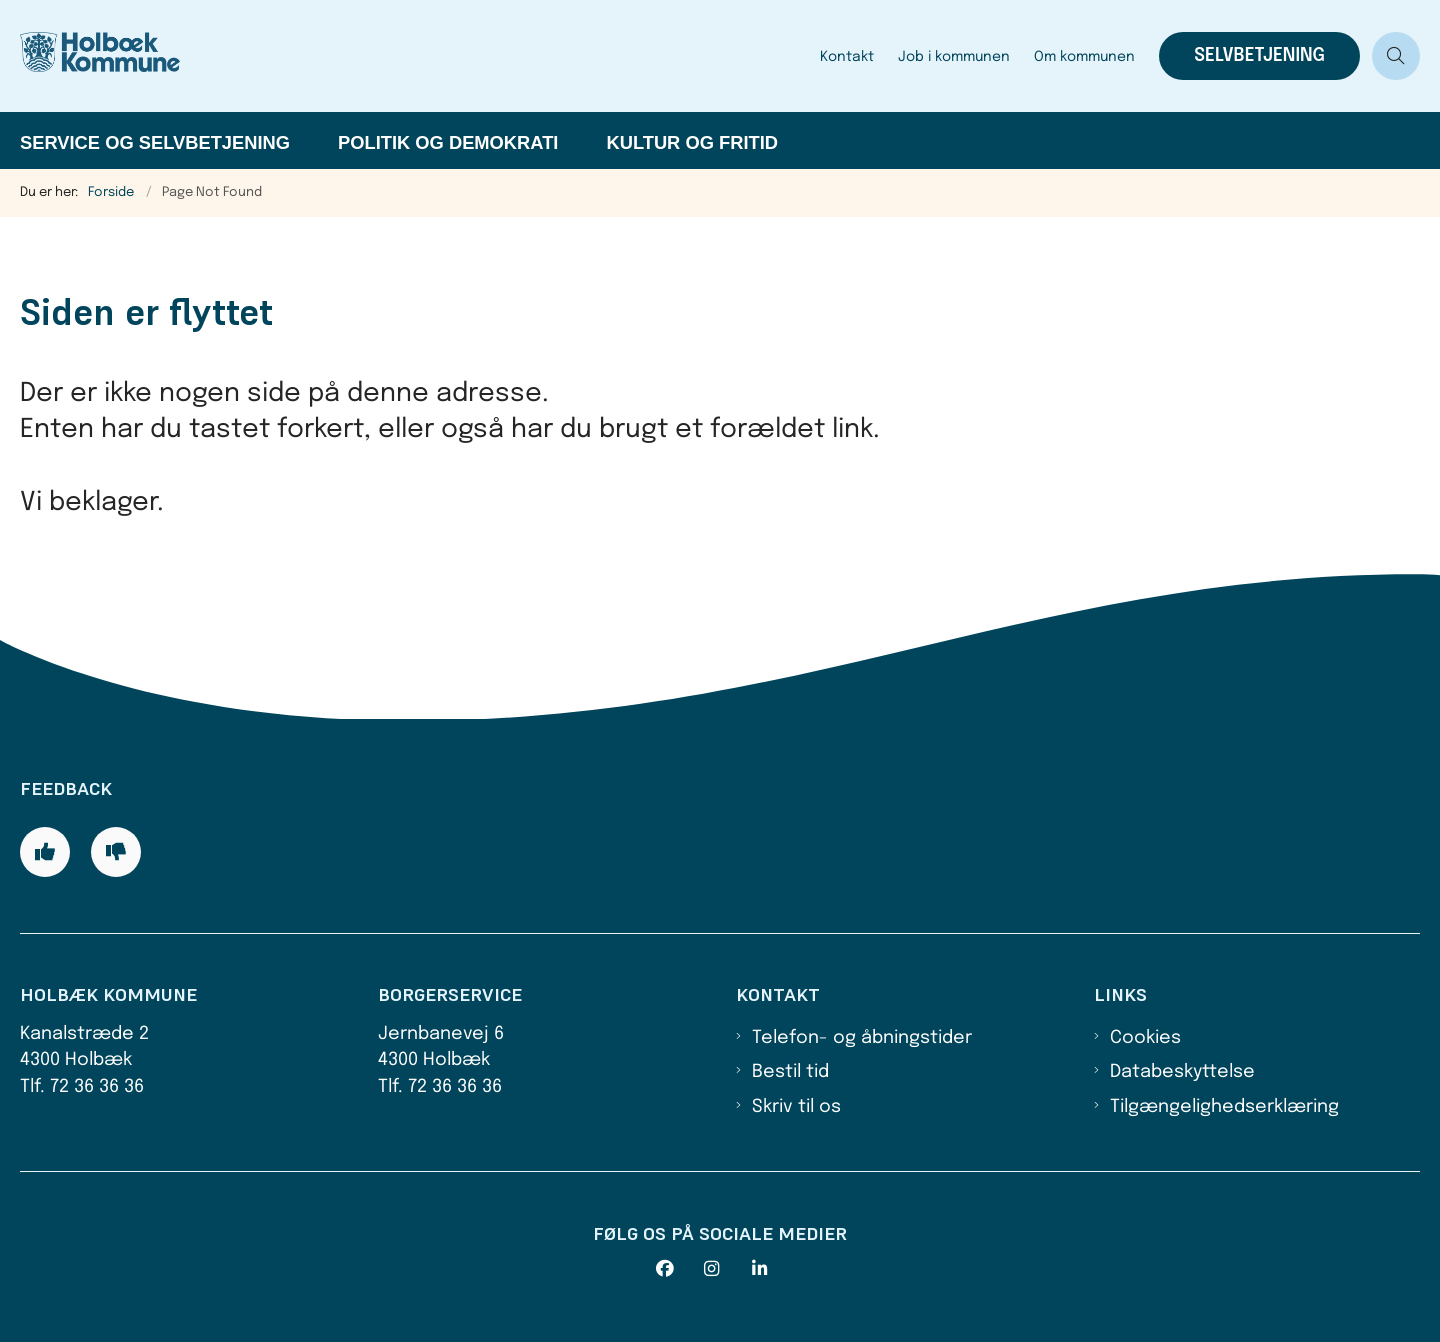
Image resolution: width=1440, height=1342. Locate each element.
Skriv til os (796, 1107)
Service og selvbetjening (155, 142)
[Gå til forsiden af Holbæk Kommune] (130, 56)
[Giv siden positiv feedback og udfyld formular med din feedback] (45, 852)
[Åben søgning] (1396, 56)
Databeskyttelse (1182, 1072)
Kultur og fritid (692, 142)
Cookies (1145, 1038)
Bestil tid (790, 1072)
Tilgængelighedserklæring (1224, 1107)
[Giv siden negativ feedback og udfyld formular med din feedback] (116, 852)
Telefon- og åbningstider (862, 1038)
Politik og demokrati (448, 142)
